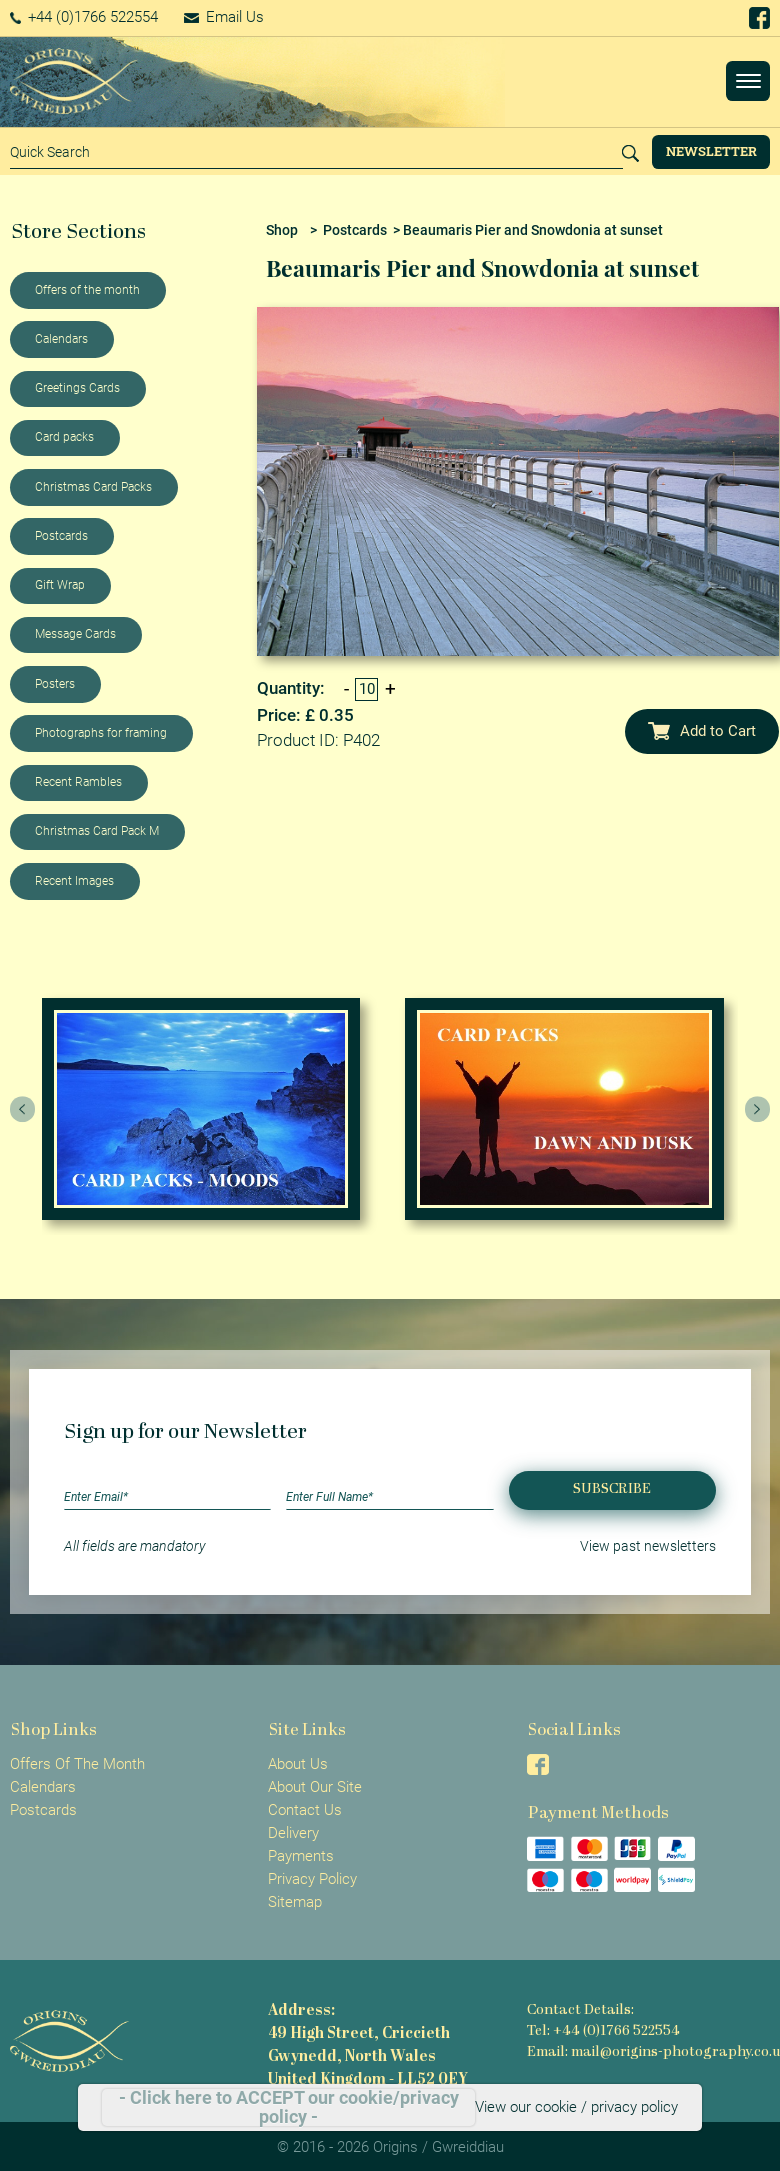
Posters (55, 684)
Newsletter (711, 151)
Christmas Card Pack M (97, 831)
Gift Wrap (60, 585)
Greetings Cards (77, 388)
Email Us (224, 17)
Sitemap (295, 1902)
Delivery (293, 1833)
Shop (282, 230)
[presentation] (23, 1109)
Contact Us (305, 1810)
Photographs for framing (101, 733)
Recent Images (74, 881)
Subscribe (612, 1489)
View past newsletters (648, 1546)
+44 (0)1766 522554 (84, 17)
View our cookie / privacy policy (576, 2107)
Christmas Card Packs (93, 487)
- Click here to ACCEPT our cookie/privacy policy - (289, 2107)
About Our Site (315, 1787)
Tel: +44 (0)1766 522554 (603, 2031)
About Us (298, 1764)
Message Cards (75, 634)
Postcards (61, 536)
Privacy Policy (312, 1879)
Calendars (61, 339)
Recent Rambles (78, 782)
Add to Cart (702, 731)
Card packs (64, 437)
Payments (301, 1856)
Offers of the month (87, 290)
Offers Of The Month (77, 1764)
